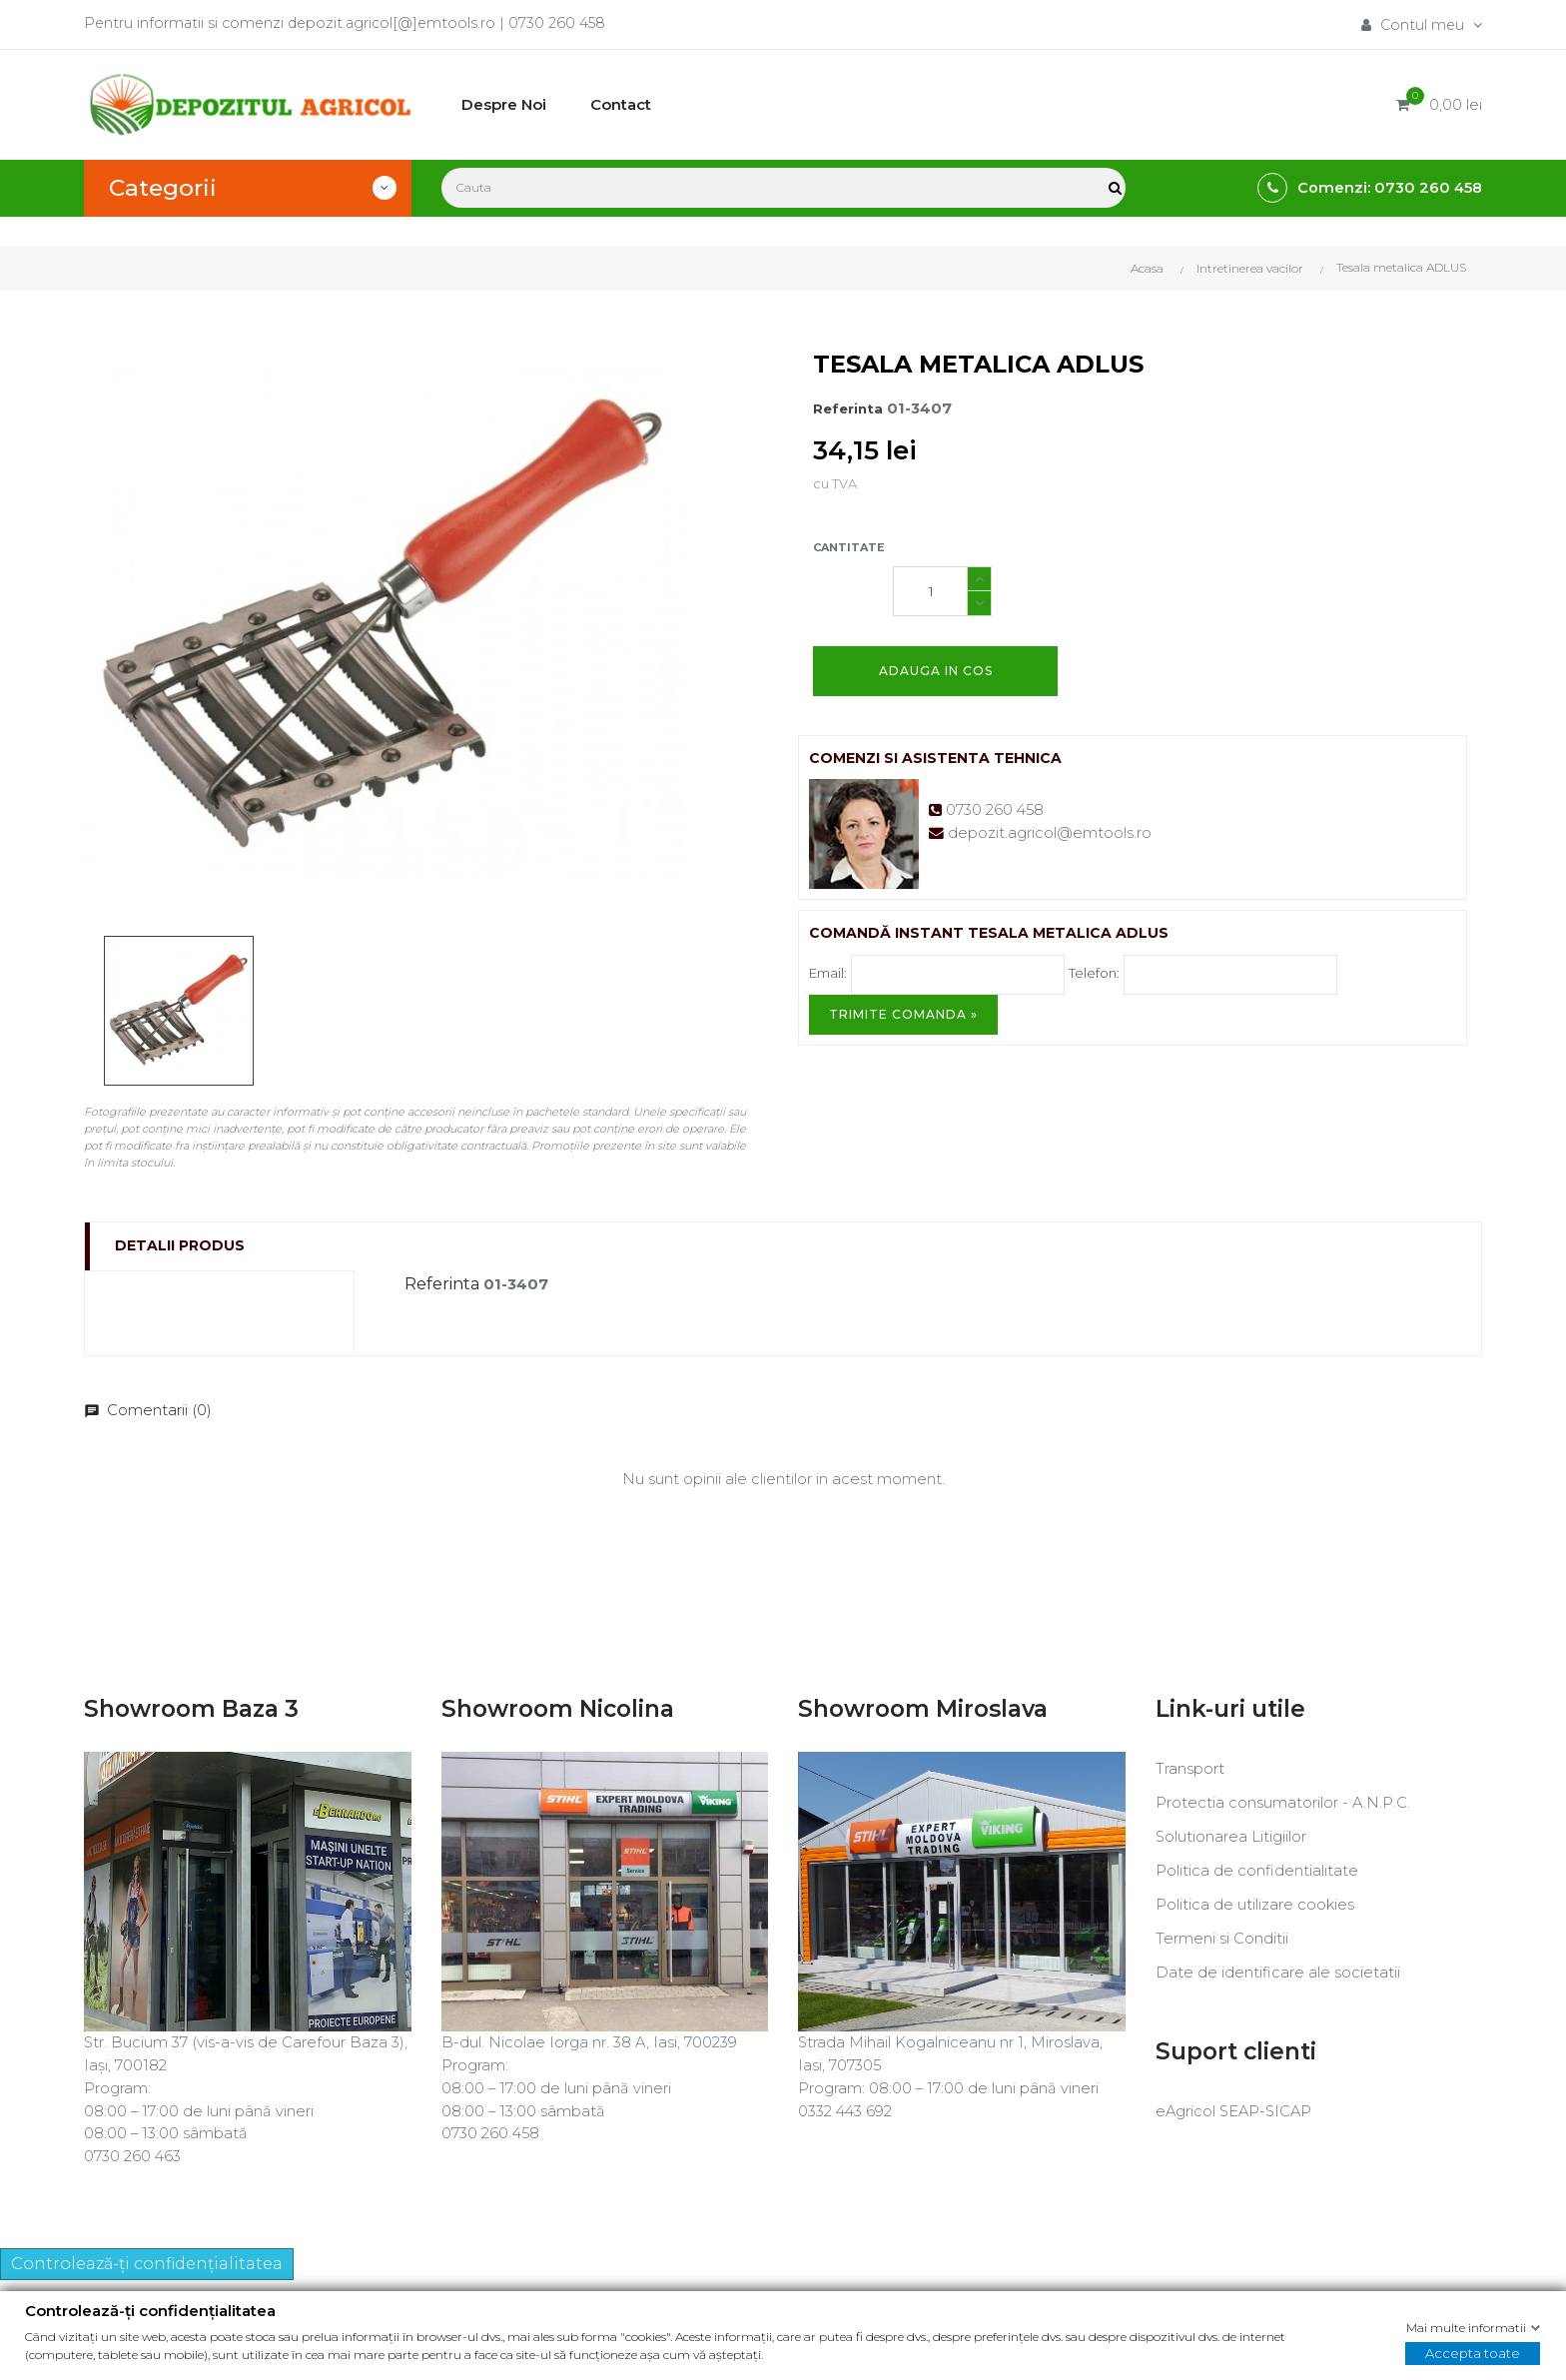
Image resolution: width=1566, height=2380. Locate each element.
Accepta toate (1472, 2353)
